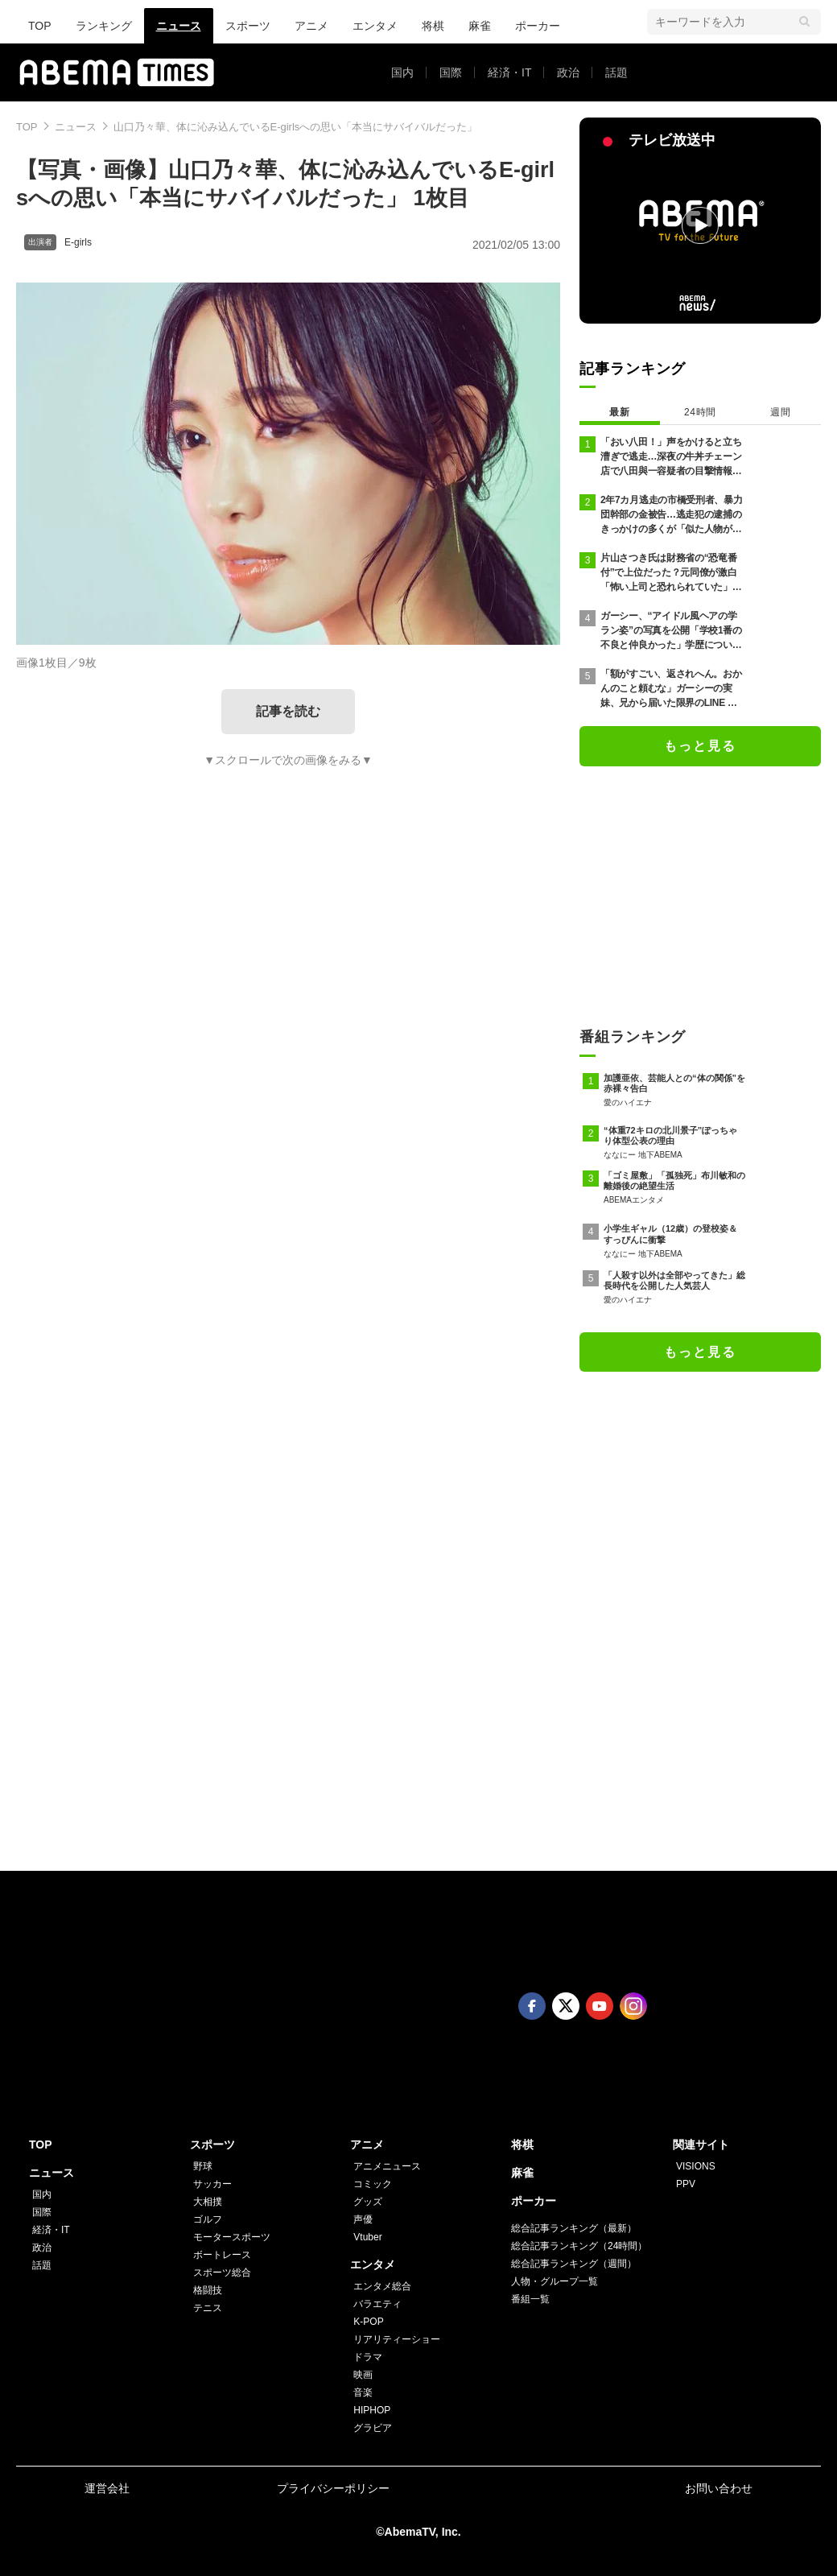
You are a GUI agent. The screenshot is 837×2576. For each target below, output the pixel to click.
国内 (402, 72)
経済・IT (509, 72)
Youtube (599, 2006)
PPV (685, 2184)
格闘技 (207, 2290)
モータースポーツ (231, 2237)
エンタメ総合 (382, 2286)
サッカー (212, 2184)
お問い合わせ (718, 2488)
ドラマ (367, 2357)
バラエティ (377, 2304)
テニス (207, 2308)
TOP (40, 25)
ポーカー (537, 25)
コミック (372, 2184)
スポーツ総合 (222, 2272)
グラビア (372, 2428)
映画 (363, 2374)
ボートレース (222, 2254)
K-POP (368, 2321)
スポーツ (247, 25)
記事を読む (288, 711)
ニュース (178, 25)
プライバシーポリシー (333, 2488)
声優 (363, 2219)
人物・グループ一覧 (554, 2281)
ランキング (104, 25)
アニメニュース (387, 2166)
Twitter (565, 2006)
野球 (202, 2166)
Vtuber (367, 2237)
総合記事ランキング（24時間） (579, 2246)
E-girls (78, 242)
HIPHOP (371, 2410)
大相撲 (207, 2201)
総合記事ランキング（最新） (574, 2228)
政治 (568, 72)
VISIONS (695, 2166)
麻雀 (479, 25)
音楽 (363, 2392)
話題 (616, 72)
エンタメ (375, 25)
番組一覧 (530, 2299)
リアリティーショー (396, 2339)
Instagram (633, 2006)
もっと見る (700, 746)
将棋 (433, 25)
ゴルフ (207, 2219)
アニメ (311, 25)
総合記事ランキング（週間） (574, 2263)
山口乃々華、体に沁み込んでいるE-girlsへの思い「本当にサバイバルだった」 (295, 127)
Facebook (532, 2006)
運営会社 (107, 2488)
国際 (450, 72)
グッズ (367, 2201)
